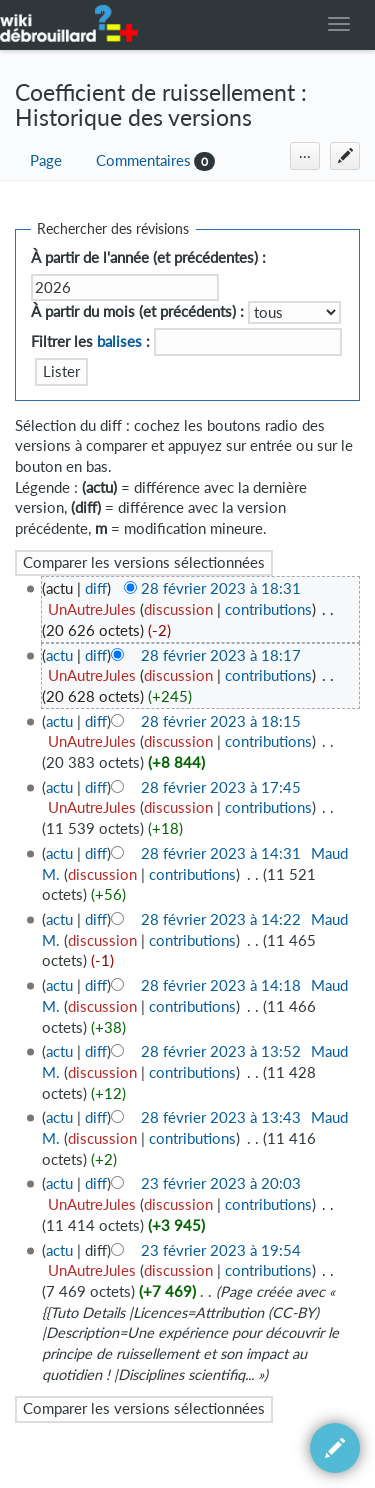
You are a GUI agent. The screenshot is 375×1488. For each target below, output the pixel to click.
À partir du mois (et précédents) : (137, 311)
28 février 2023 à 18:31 (221, 588)
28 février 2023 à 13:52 (221, 1051)
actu (59, 655)
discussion (178, 609)
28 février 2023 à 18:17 (221, 655)
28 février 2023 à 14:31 (221, 853)
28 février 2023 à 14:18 (221, 985)
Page (46, 160)
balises (119, 341)
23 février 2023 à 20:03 (221, 1183)
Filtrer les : (90, 341)
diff (96, 588)
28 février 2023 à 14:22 (221, 919)
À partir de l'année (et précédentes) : (148, 257)
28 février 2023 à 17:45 (221, 787)
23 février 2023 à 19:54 (221, 1250)
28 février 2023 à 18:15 (221, 721)
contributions (268, 609)
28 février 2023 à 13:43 (221, 1117)
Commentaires (143, 160)
